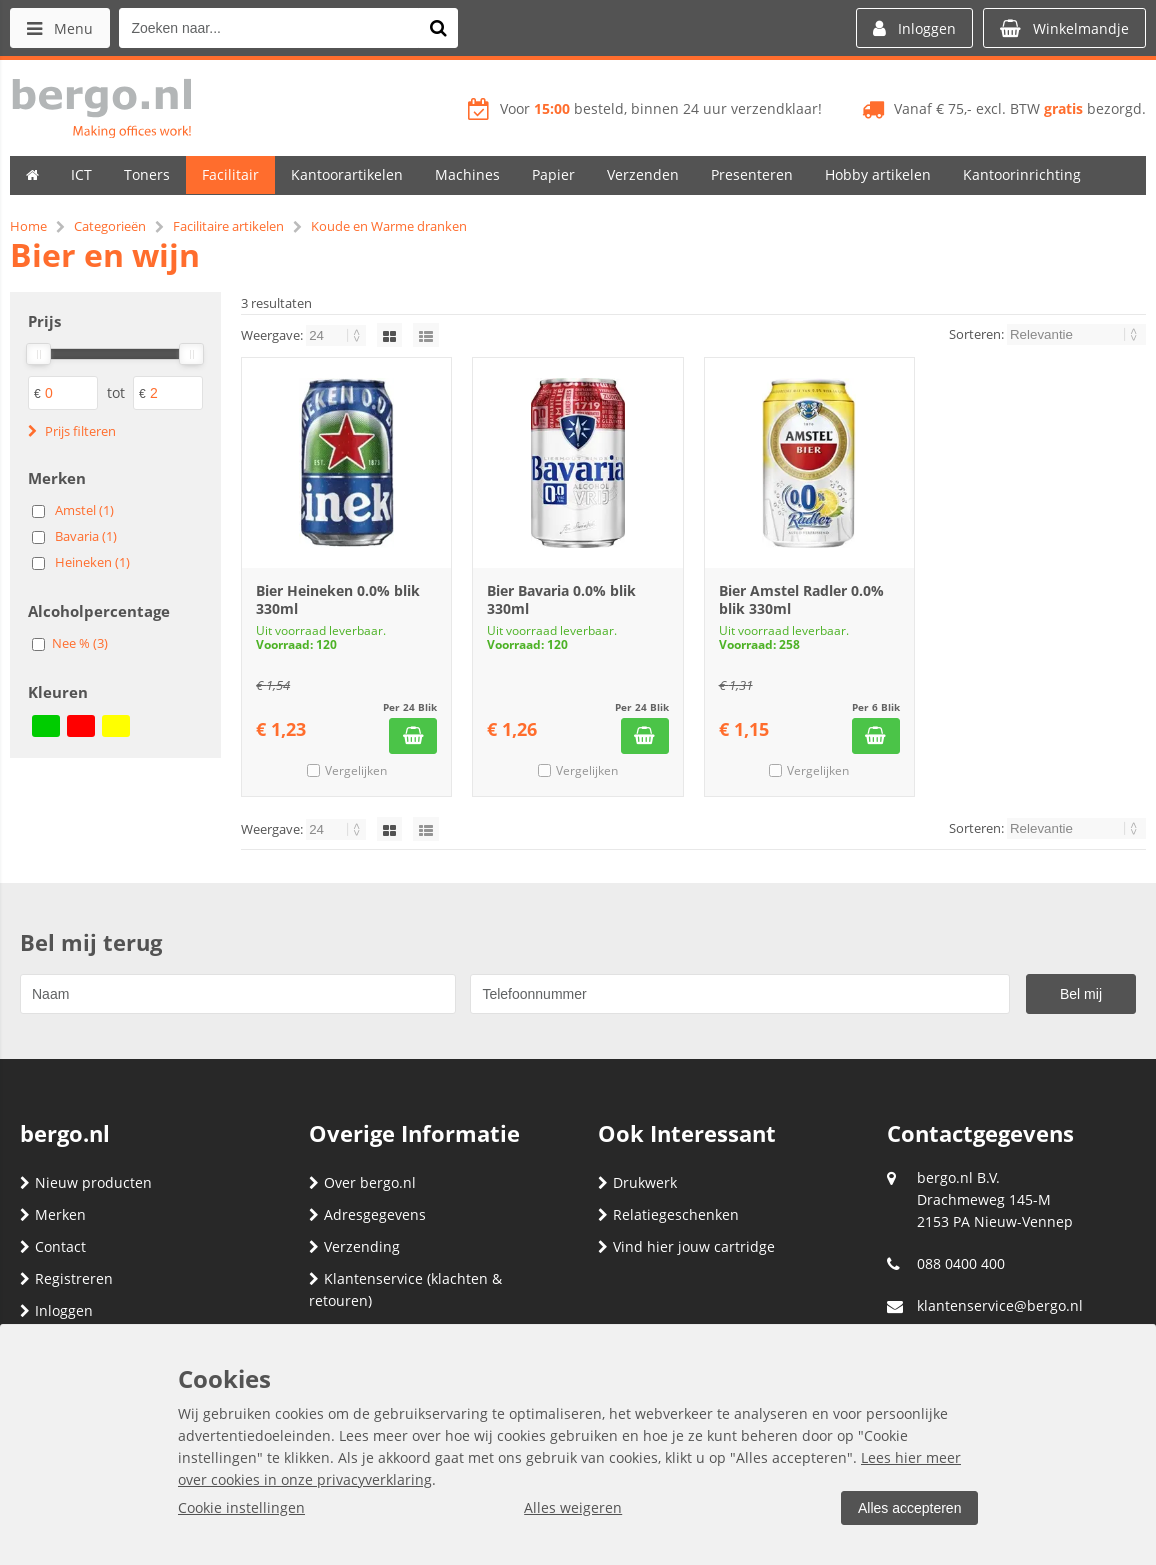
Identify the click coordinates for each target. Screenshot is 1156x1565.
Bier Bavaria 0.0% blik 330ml (561, 599)
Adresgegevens (367, 1214)
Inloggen (56, 1310)
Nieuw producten (86, 1182)
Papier (553, 174)
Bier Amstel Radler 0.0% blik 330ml (801, 599)
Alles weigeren (573, 1507)
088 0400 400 (961, 1263)
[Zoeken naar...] (439, 28)
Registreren (66, 1278)
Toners (147, 174)
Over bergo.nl (362, 1182)
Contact (53, 1246)
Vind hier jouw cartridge (686, 1246)
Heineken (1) (92, 562)
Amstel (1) (84, 510)
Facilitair (230, 174)
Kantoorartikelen (347, 174)
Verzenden (643, 174)
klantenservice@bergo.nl (1000, 1305)
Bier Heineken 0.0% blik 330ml (338, 599)
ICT (81, 174)
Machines (467, 174)
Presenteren (752, 174)
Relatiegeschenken (668, 1214)
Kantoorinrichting (1022, 174)
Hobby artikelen (878, 174)
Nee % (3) (80, 643)
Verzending (354, 1246)
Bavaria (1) (86, 536)
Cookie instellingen (241, 1507)
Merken (53, 1214)
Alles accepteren (909, 1508)
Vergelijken (356, 770)
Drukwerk (637, 1182)
